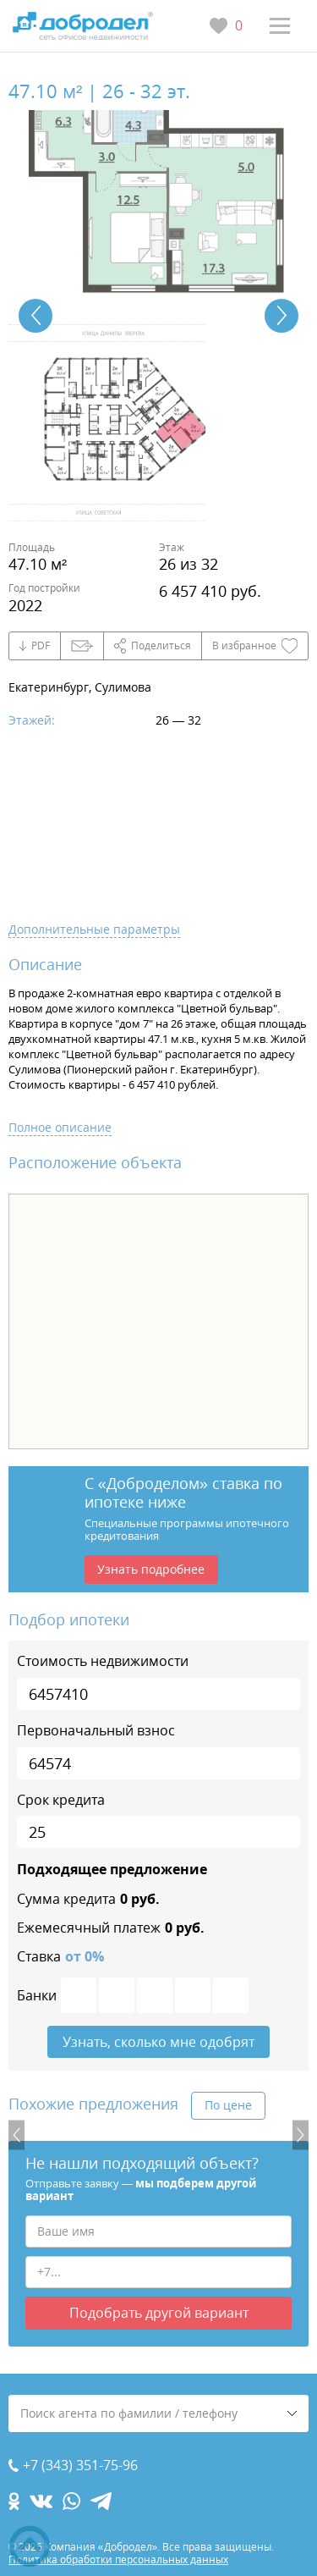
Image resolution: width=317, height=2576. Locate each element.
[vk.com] (41, 2501)
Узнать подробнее (151, 1569)
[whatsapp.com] (71, 2501)
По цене (228, 2105)
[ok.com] (13, 2501)
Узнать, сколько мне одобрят (158, 2042)
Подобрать (159, 2312)
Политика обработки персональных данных (118, 2559)
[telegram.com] (101, 2501)
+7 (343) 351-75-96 (80, 2465)
